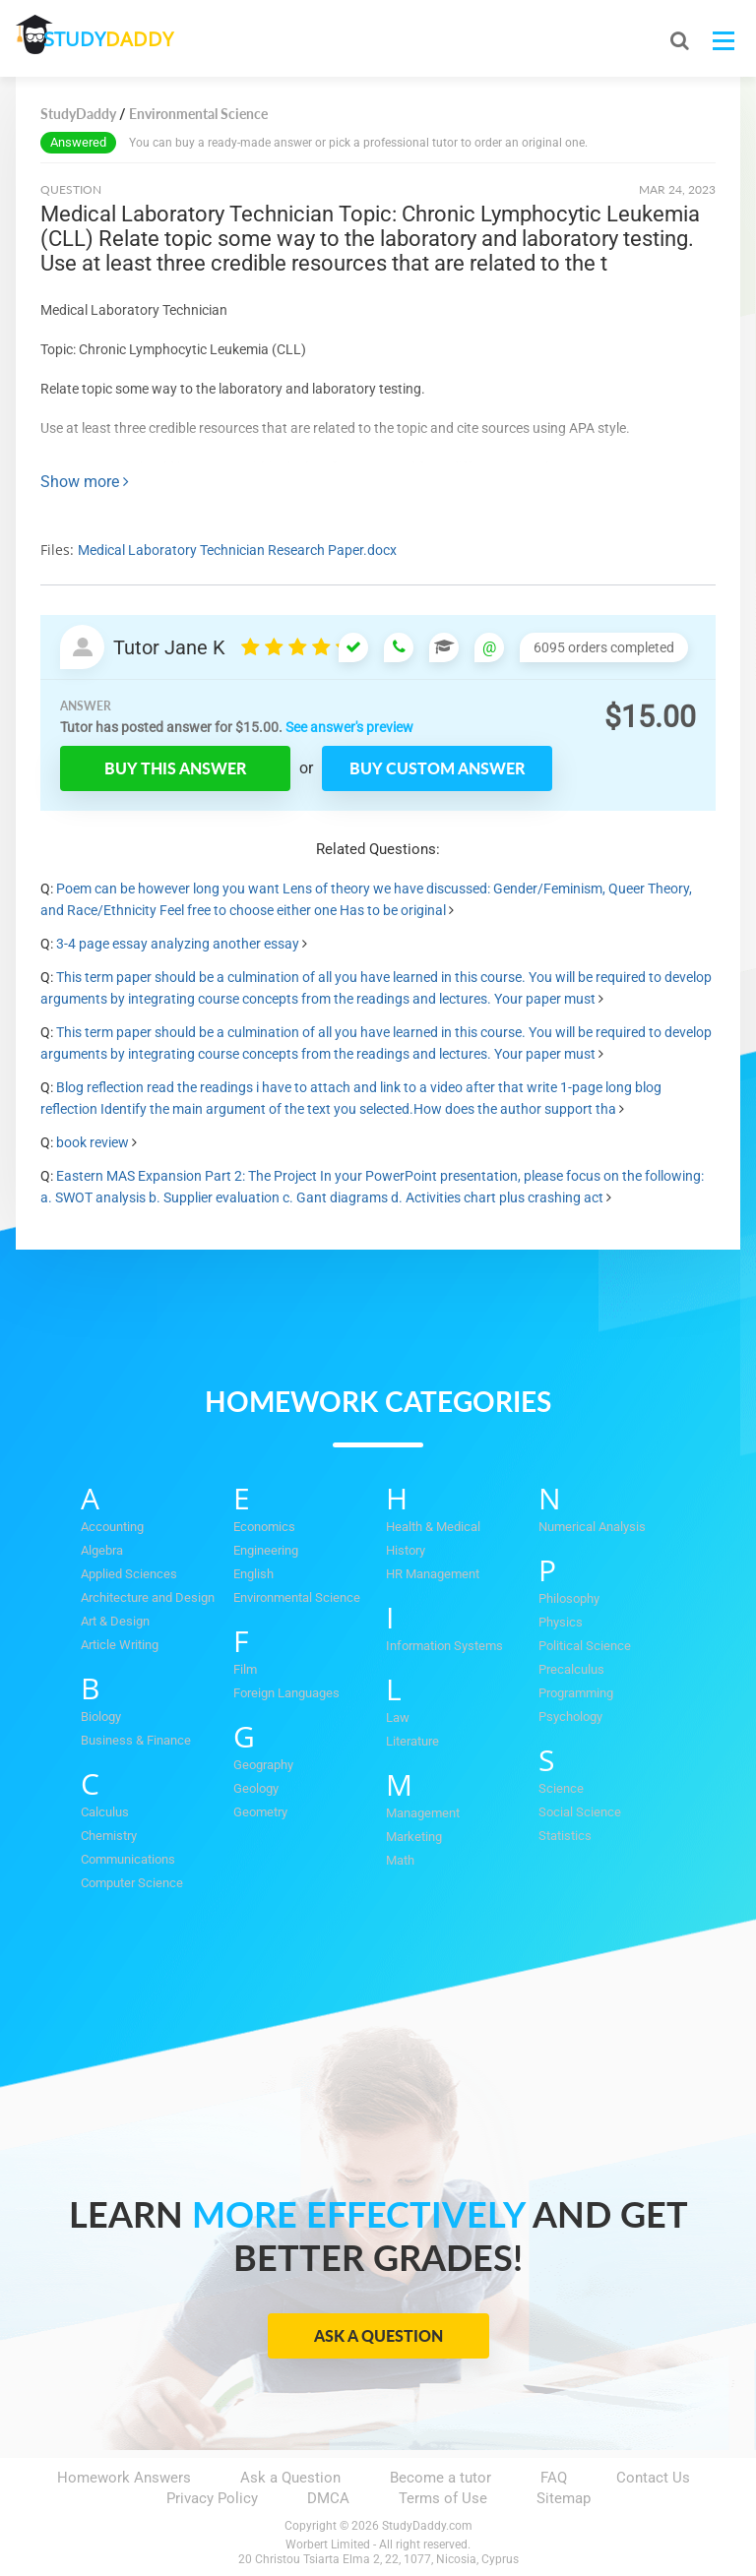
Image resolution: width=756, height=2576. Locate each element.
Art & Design (115, 1621)
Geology (256, 1788)
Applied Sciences (129, 1573)
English (253, 1573)
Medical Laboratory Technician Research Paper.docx (237, 550)
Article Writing (119, 1644)
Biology (101, 1716)
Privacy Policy (212, 2498)
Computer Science (132, 1882)
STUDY (120, 39)
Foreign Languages (286, 1693)
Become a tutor (440, 2477)
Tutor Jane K (169, 647)
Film (245, 1669)
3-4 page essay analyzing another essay (177, 943)
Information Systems (444, 1645)
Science (561, 1788)
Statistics (565, 1835)
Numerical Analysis (592, 1526)
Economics (264, 1526)
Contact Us (653, 2477)
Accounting (112, 1526)
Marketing (414, 1836)
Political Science (584, 1645)
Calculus (105, 1812)
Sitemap (563, 2498)
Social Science (579, 1812)
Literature (412, 1741)
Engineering (265, 1550)
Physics (560, 1622)
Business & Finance (136, 1740)
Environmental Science (296, 1597)
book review (92, 1142)
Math (400, 1860)
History (405, 1550)
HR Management (432, 1573)
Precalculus (571, 1669)
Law (398, 1717)
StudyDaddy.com (427, 2526)
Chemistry (109, 1835)
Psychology (570, 1716)
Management (423, 1813)
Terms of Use (443, 2498)
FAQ (553, 2477)
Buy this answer (175, 768)
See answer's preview (349, 727)
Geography (263, 1764)
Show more (84, 481)
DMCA (328, 2498)
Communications (128, 1859)
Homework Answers (124, 2477)
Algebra (102, 1550)
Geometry (260, 1812)
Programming (575, 1693)
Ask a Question (378, 2335)
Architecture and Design (148, 1597)
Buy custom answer (437, 768)
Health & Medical (433, 1526)
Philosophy (568, 1598)
